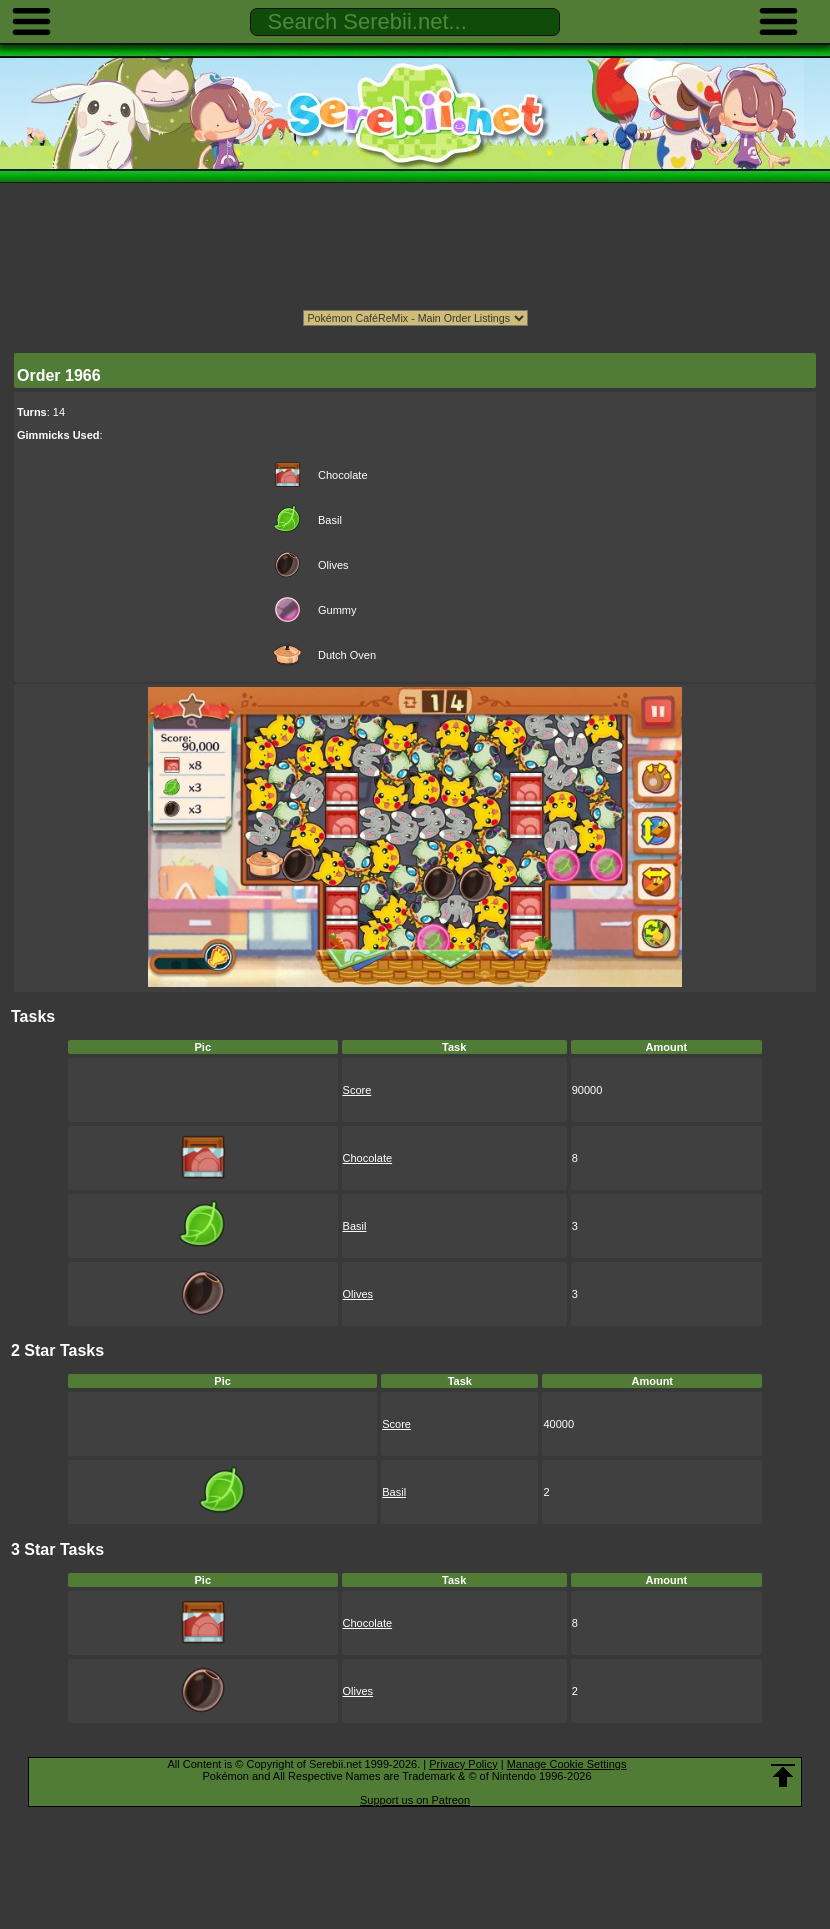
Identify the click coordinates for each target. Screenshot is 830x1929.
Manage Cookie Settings (567, 1764)
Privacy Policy (463, 1764)
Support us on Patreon (415, 1800)
